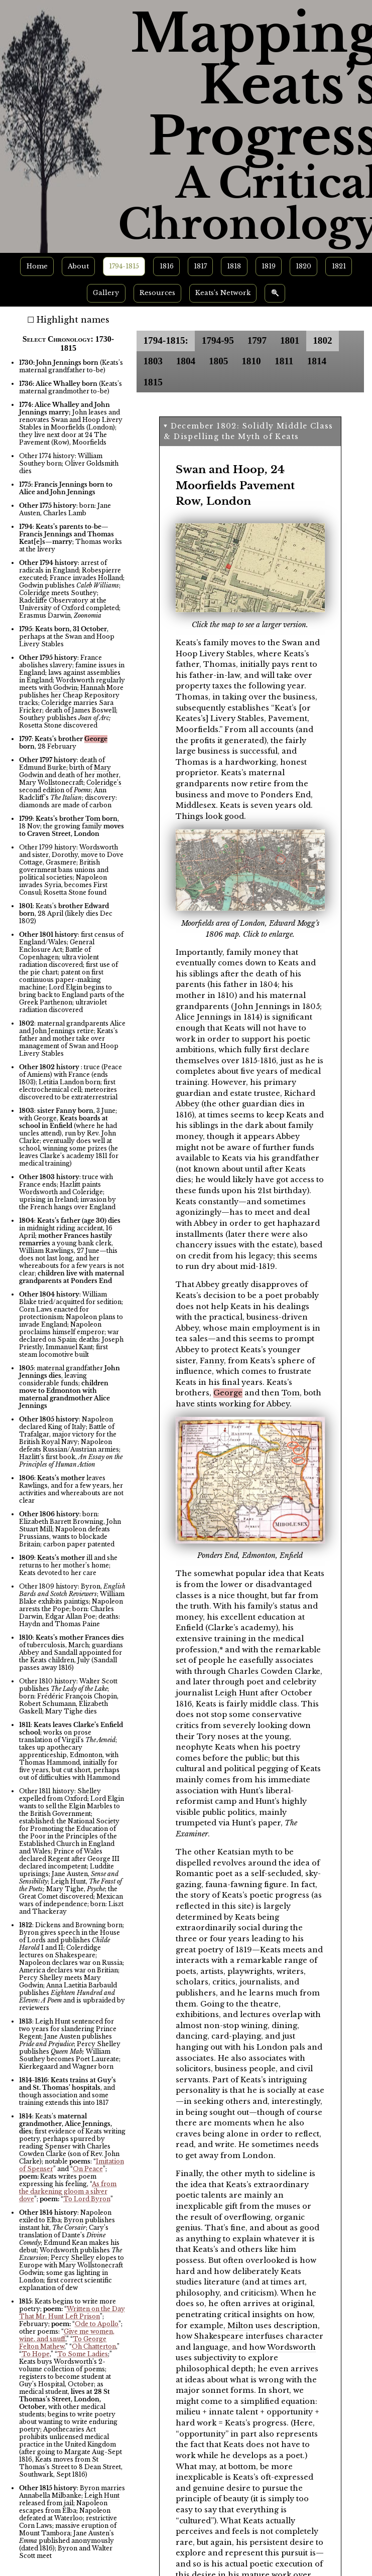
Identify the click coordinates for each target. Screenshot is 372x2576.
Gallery (106, 293)
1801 (289, 340)
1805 (218, 361)
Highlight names (73, 320)
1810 (251, 361)
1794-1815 (124, 266)
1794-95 (218, 340)
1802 (322, 340)
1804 (185, 361)
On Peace (88, 2169)
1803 (152, 361)
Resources (157, 293)
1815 (152, 382)
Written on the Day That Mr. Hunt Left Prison (72, 2312)
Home (37, 266)
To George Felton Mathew (62, 2342)
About (78, 266)
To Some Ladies (82, 2354)
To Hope (36, 2354)
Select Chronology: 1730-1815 (68, 343)
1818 (234, 266)
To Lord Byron (86, 2199)
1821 (339, 266)
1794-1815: (165, 340)
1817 (200, 266)
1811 (284, 361)
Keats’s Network (223, 293)
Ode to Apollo (96, 2324)
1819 (269, 266)
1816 (167, 266)
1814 (316, 361)
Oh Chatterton (94, 2346)
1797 (257, 340)
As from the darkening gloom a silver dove (67, 2191)
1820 (303, 266)
